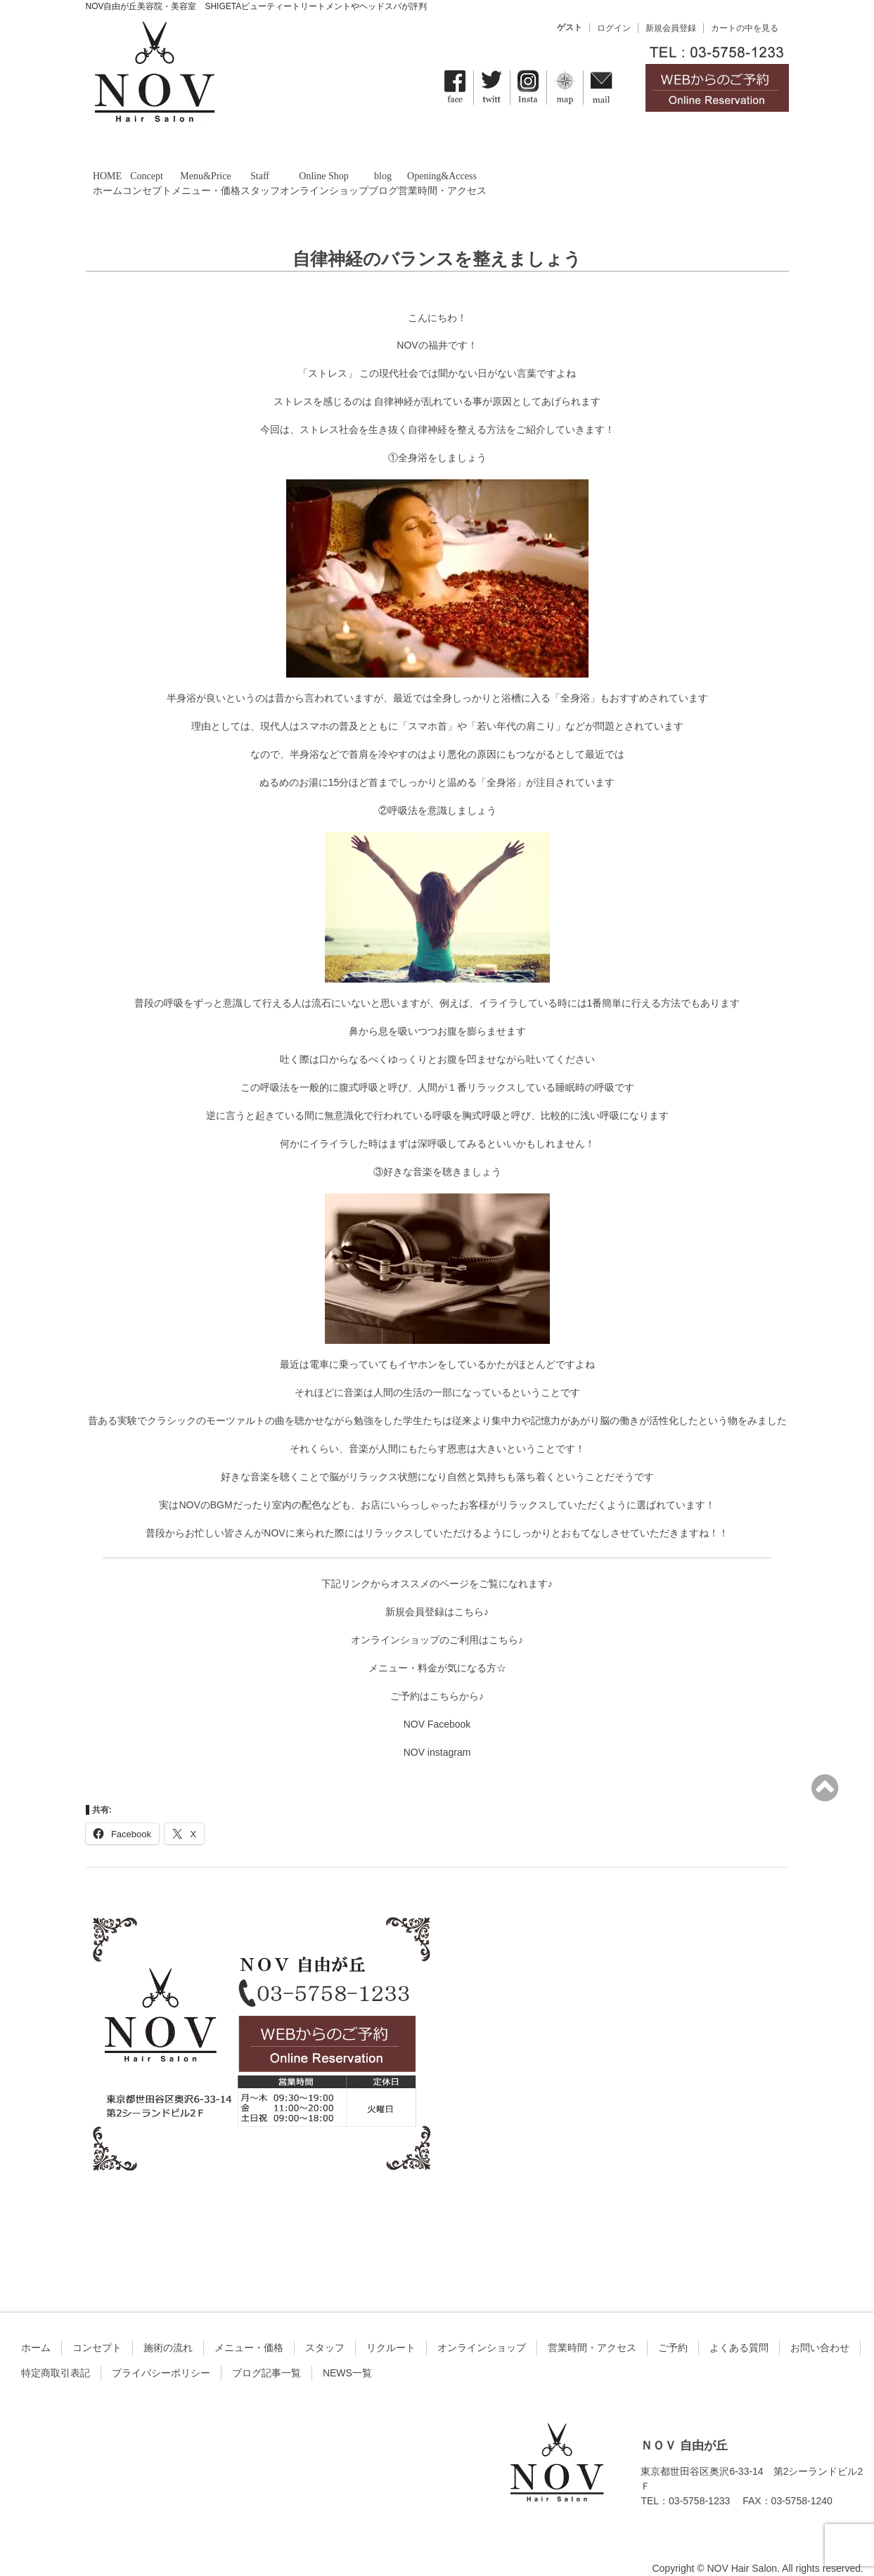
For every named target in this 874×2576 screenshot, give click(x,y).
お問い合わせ (819, 2329)
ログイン (614, 28)
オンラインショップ (481, 2329)
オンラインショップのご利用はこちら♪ (437, 1621)
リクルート (391, 2329)
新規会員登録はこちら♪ (437, 1593)
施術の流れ (168, 2329)
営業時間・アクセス (592, 2329)
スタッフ (325, 2329)
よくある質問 (739, 2329)
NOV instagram (437, 1734)
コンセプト (97, 2329)
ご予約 (673, 2329)
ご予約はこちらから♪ (437, 1677)
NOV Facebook (437, 1705)
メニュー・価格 (248, 2329)
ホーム (36, 2329)
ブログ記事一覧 (266, 2354)
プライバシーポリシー (161, 2354)
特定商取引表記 (55, 2354)
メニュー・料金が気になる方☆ (437, 1649)
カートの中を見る (744, 28)
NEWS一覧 (347, 2354)
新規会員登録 (670, 28)
